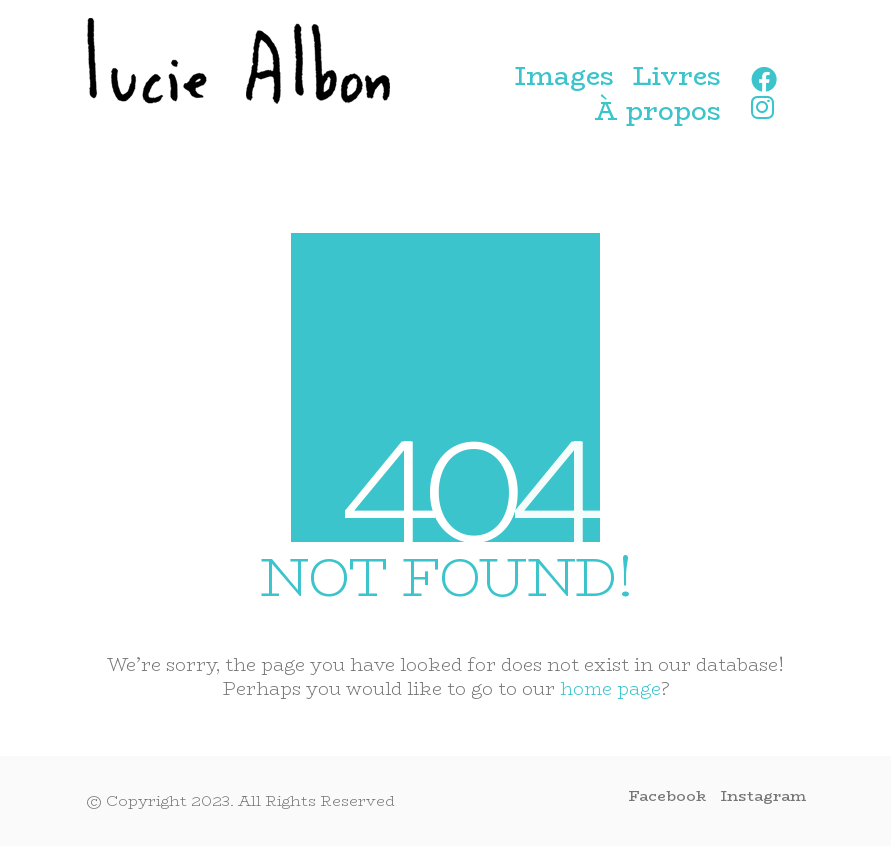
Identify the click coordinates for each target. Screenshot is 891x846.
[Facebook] (667, 796)
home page (610, 689)
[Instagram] (763, 796)
